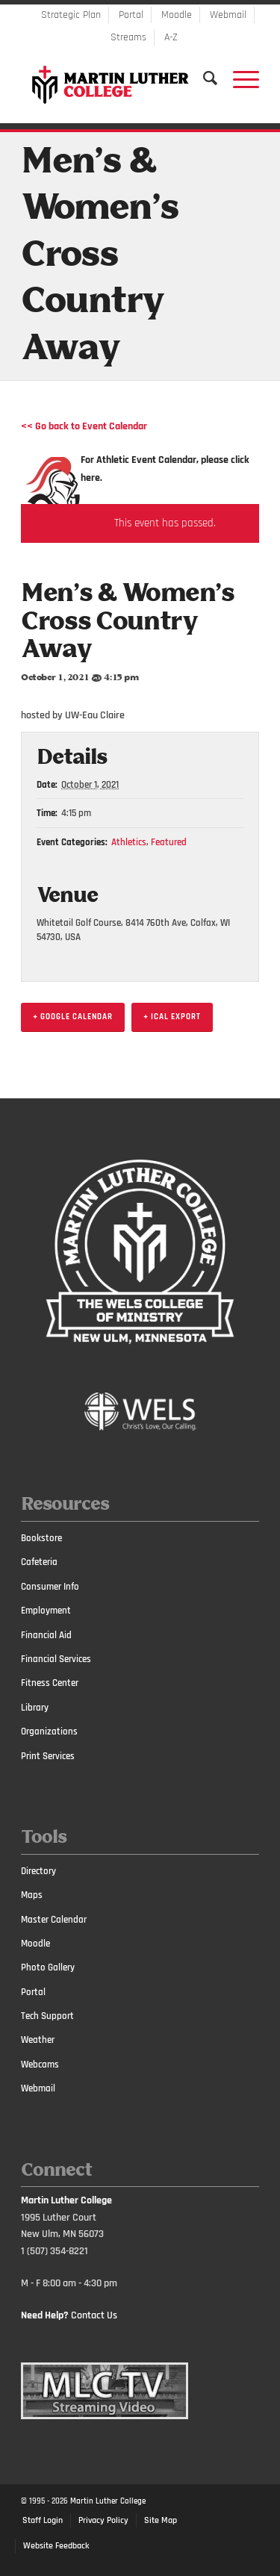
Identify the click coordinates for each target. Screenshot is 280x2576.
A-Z (171, 37)
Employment (46, 1611)
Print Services (48, 1756)
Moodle (176, 15)
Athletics (128, 842)
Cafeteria (39, 1562)
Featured (169, 842)
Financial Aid (46, 1635)
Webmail (228, 15)
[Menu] (238, 78)
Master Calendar (54, 1920)
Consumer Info (50, 1587)
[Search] (203, 78)
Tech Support (47, 2016)
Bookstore (41, 1538)
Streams (128, 37)
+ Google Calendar (73, 1017)
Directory (38, 1871)
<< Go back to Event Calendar (84, 426)
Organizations (49, 1731)
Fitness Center (49, 1683)
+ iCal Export (172, 1017)
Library (35, 1708)
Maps (32, 1895)
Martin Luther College (108, 2501)
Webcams (40, 2065)
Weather (38, 2040)
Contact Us (94, 2315)
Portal (131, 15)
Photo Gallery (48, 1967)
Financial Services (56, 1659)
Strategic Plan (71, 15)
